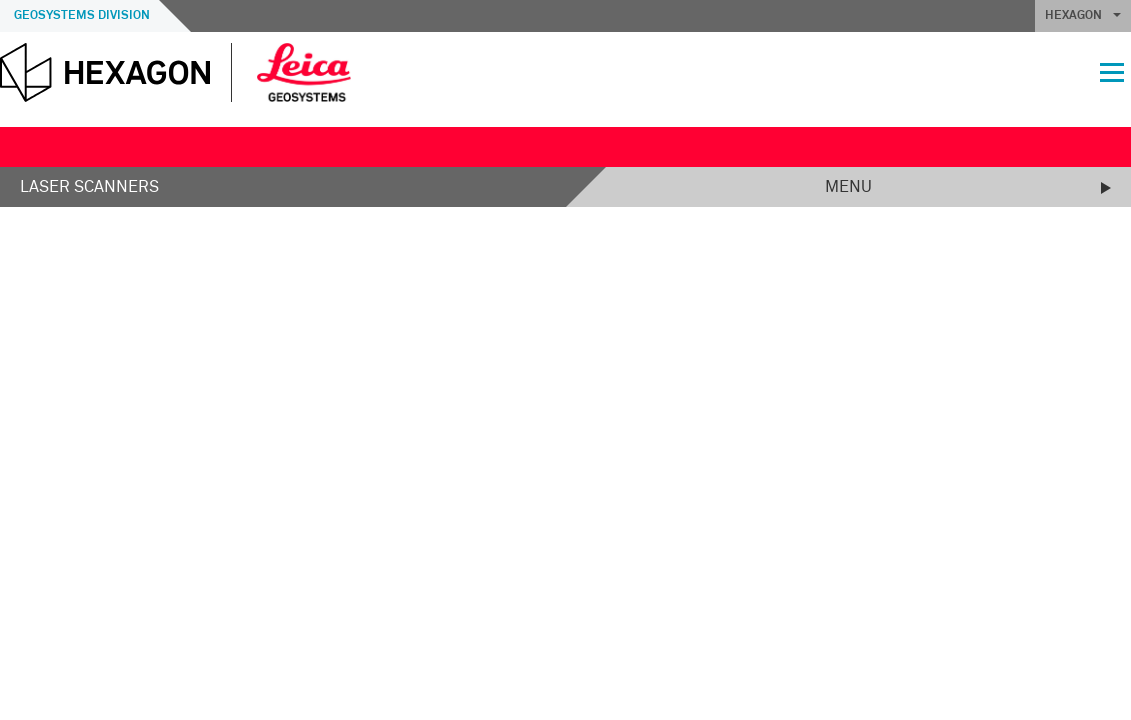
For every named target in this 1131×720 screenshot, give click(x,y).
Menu (848, 187)
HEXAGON (1083, 16)
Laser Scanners (89, 187)
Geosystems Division (82, 16)
